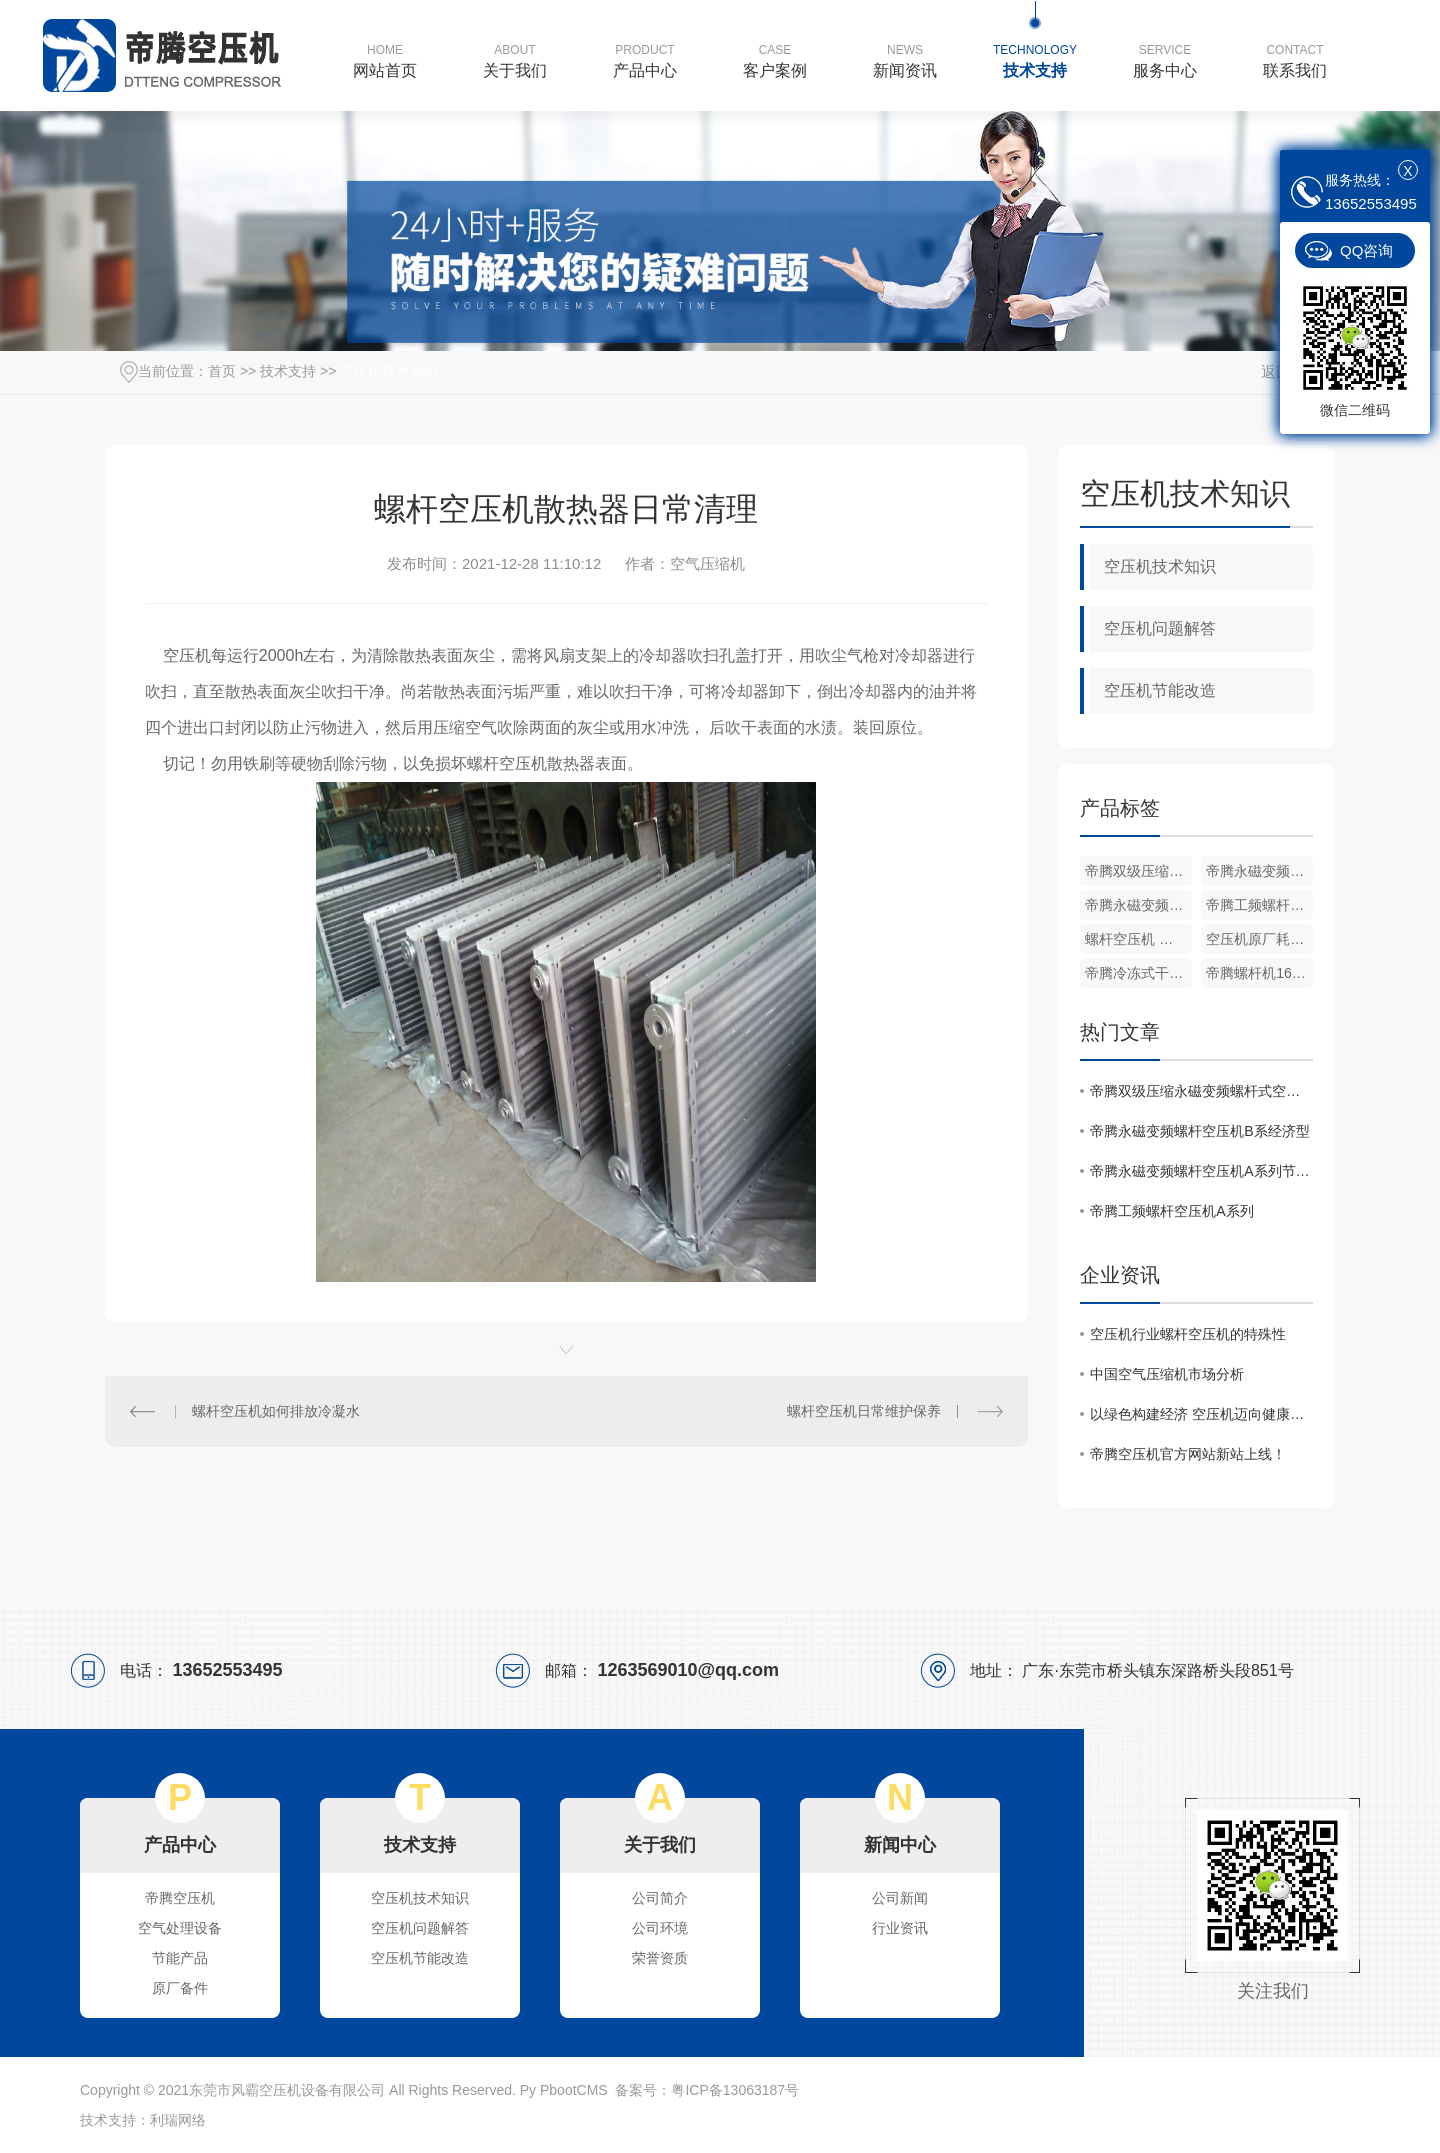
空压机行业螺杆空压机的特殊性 (1188, 1334)
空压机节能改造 (1160, 690)
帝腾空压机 (180, 1898)
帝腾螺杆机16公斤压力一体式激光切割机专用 (1259, 973)
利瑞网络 (178, 2120)
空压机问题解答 (1160, 628)
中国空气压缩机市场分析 (1167, 1374)
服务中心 (1165, 60)
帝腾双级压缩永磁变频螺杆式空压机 (1138, 871)
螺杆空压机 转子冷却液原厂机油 (1138, 939)
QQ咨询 (1366, 250)
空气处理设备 (180, 1928)
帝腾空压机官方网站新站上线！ (1188, 1454)
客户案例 (775, 60)
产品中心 (645, 60)
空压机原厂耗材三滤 (1259, 939)
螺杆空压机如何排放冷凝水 (276, 1411)
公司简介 (660, 1898)
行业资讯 (900, 1928)
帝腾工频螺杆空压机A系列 (1259, 905)
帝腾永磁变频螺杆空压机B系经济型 (1259, 871)
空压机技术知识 (389, 371)
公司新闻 (900, 1898)
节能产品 (180, 1958)
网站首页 (385, 60)
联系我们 (1295, 60)
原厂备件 (180, 1988)
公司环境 (660, 1928)
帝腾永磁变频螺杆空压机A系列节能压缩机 (1138, 905)
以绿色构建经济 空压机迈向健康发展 (1201, 1414)
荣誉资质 (660, 1958)
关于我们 (515, 60)
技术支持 (1035, 60)
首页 (222, 371)
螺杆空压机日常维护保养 (864, 1411)
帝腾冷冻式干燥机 (1138, 973)
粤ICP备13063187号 (735, 2090)
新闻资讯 (905, 60)
